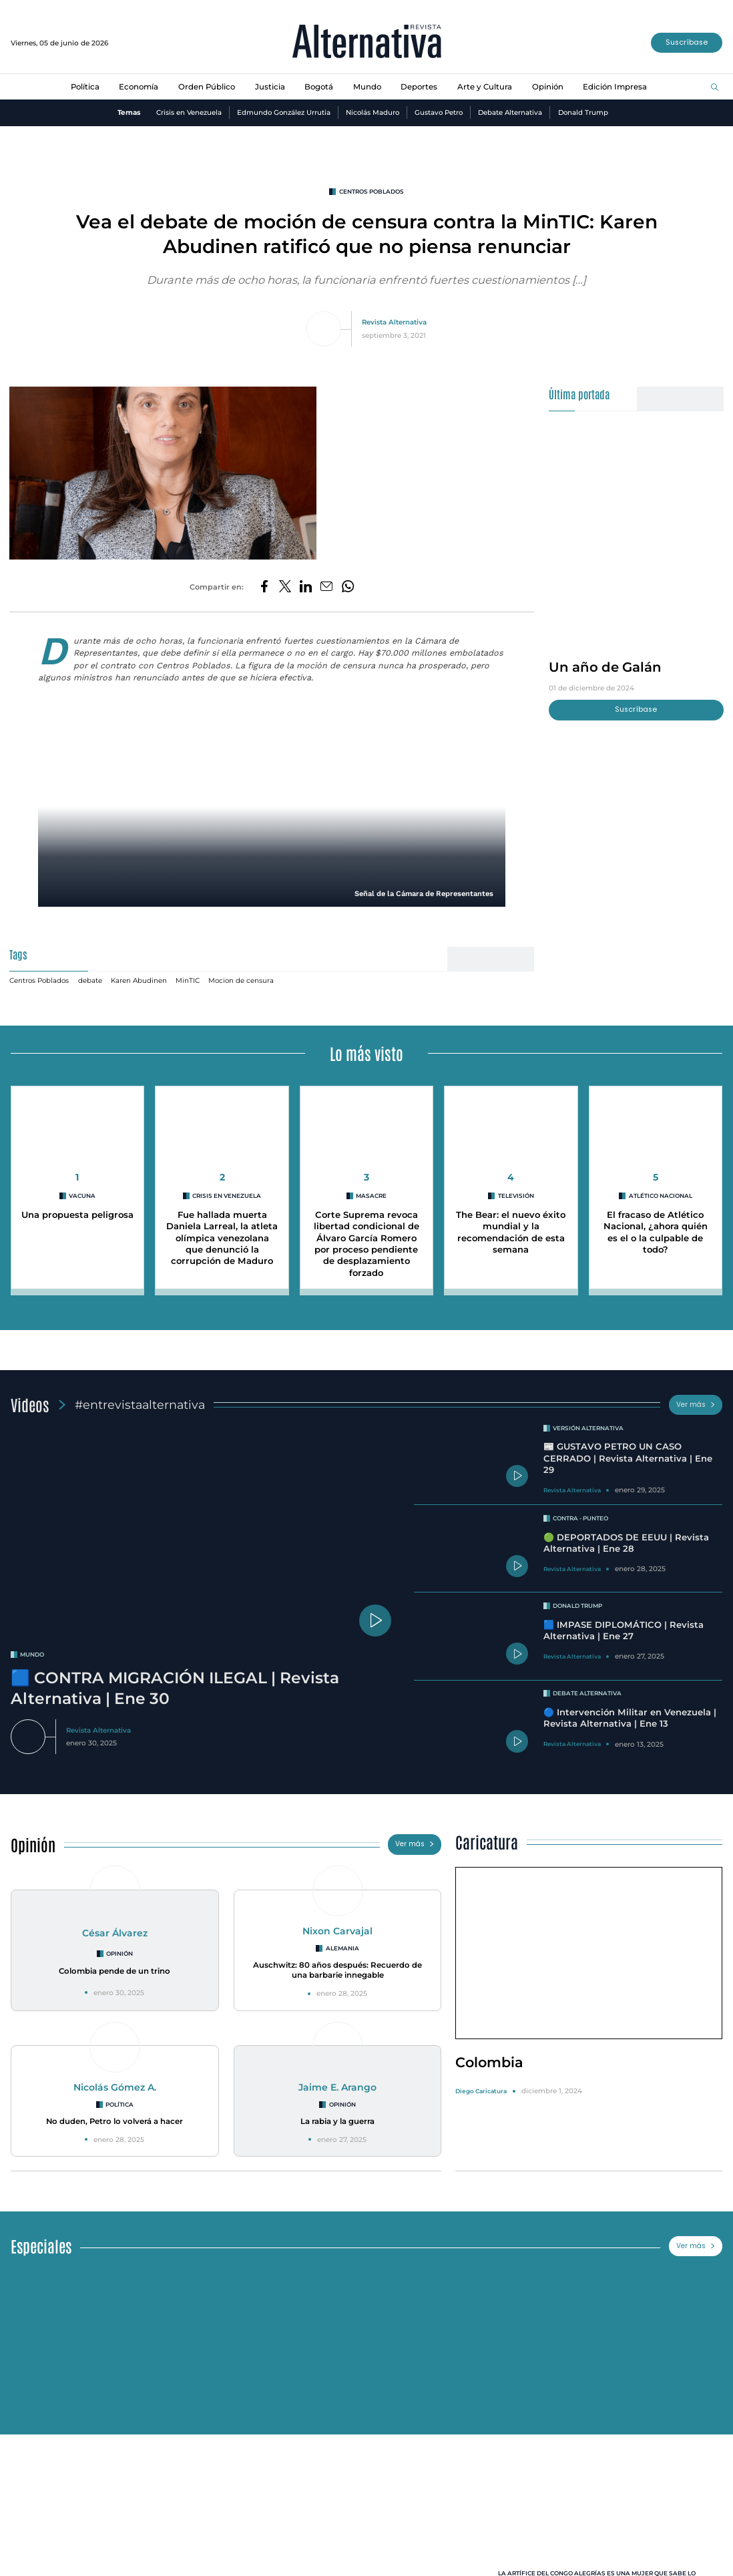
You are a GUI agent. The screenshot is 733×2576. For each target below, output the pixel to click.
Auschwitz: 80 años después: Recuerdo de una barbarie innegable (337, 1972)
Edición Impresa (619, 86)
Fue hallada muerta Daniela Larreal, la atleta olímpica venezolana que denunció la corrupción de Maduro (222, 1239)
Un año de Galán (606, 668)
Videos (30, 1406)
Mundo (368, 86)
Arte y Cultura (487, 86)
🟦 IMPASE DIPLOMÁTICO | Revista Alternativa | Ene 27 (623, 1633)
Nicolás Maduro (371, 112)
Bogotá (319, 86)
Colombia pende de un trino (115, 1973)
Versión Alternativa (588, 1430)
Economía (136, 86)
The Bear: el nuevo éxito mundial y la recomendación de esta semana (510, 1233)
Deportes (421, 86)
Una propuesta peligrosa (77, 1222)
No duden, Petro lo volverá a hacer (114, 2124)
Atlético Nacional (660, 1197)
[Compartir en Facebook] (262, 588)
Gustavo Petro (438, 112)
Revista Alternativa (394, 322)
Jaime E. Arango (337, 2089)
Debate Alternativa (511, 112)
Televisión (516, 1197)
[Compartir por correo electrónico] (327, 588)
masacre (371, 1197)
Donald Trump (586, 112)
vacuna (82, 1197)
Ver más (695, 1406)
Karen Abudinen (141, 981)
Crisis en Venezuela (185, 112)
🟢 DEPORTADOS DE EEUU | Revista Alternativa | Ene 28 (627, 1545)
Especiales (42, 2248)
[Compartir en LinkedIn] (306, 588)
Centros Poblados (371, 192)
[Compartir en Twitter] (284, 588)
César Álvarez (114, 1934)
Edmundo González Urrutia (281, 112)
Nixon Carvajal (337, 1932)
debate (92, 981)
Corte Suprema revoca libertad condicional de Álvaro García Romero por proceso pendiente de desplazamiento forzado (366, 1245)
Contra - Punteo (580, 1520)
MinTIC (190, 981)
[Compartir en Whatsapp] (348, 588)
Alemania (342, 1950)
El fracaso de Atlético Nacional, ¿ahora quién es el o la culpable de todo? (655, 1233)
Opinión (551, 86)
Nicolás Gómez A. (114, 2089)
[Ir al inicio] (366, 43)
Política (80, 86)
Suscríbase (686, 42)
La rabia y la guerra (337, 2124)
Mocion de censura (243, 981)
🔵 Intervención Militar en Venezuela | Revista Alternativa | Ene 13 (630, 1720)
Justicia (269, 86)
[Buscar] (714, 87)
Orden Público (205, 86)
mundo (32, 1657)
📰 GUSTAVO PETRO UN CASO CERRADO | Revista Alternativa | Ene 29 (627, 1461)
